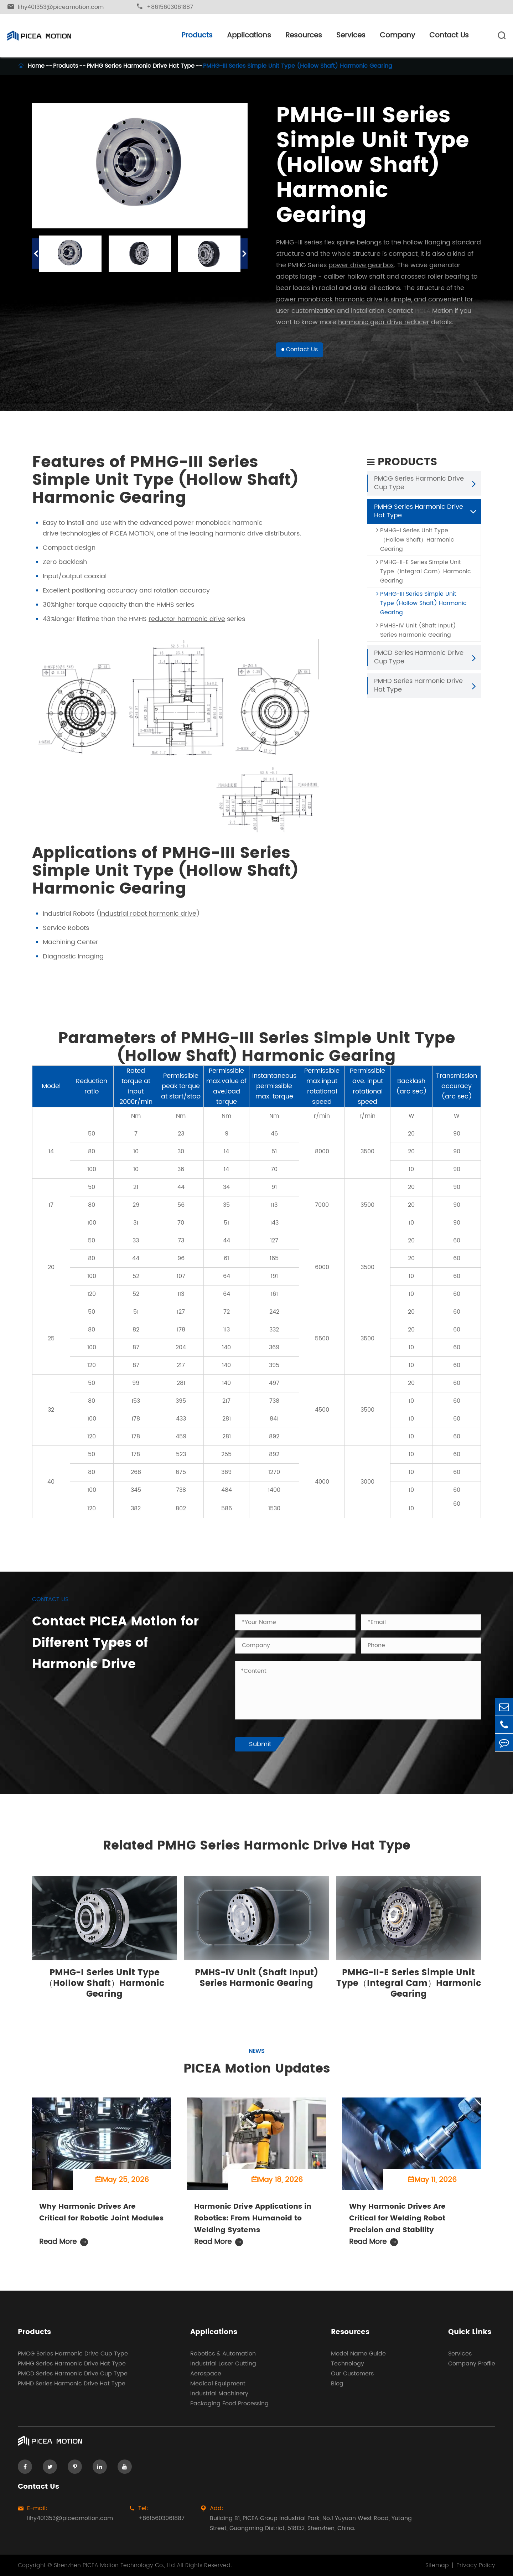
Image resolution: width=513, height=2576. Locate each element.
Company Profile (471, 2363)
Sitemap (437, 2565)
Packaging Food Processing (229, 2403)
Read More (63, 2248)
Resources (303, 35)
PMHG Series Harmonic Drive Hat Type (141, 66)
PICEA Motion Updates (256, 2074)
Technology (347, 2363)
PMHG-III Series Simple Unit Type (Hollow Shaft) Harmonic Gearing (297, 66)
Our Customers (352, 2373)
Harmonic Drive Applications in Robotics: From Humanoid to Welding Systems (252, 2224)
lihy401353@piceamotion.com (55, 7)
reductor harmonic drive (187, 625)
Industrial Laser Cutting (223, 2363)
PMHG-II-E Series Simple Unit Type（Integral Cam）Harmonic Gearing (423, 577)
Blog (337, 2383)
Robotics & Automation (223, 2353)
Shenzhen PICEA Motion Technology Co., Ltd (114, 2565)
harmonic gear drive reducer (383, 322)
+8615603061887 (164, 7)
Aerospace (205, 2373)
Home (36, 66)
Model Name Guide (358, 2353)
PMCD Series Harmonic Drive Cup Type (418, 663)
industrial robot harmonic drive (148, 919)
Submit (260, 1744)
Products (197, 35)
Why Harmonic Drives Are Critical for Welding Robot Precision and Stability (397, 2224)
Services (351, 35)
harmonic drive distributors (257, 539)
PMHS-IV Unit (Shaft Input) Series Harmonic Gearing (416, 636)
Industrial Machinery (219, 2393)
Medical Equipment (217, 2383)
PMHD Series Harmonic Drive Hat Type (418, 691)
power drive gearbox (361, 265)
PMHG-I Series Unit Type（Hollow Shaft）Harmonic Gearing (415, 545)
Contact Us (449, 35)
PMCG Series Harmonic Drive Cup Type (419, 488)
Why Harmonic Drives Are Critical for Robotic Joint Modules (101, 2218)
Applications (249, 35)
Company (397, 35)
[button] (35, 253)
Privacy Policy (475, 2565)
